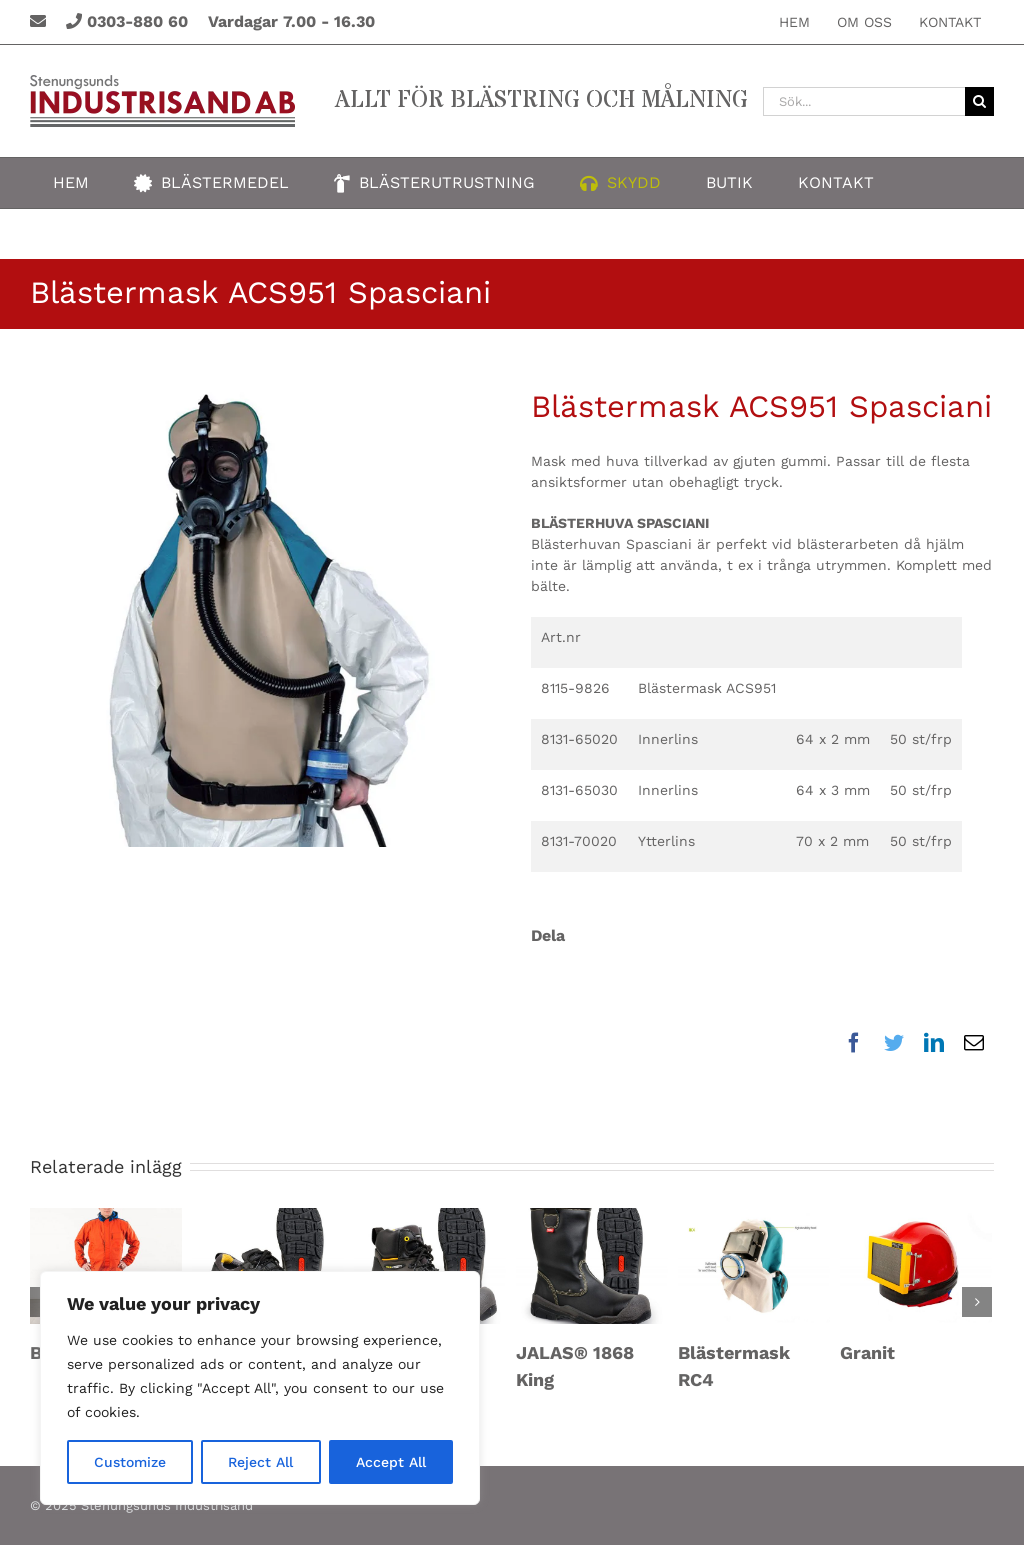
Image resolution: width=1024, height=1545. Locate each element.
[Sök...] (864, 101)
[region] (260, 1388)
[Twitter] (894, 1043)
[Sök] (979, 101)
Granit (867, 1352)
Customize (130, 1462)
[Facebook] (859, 1043)
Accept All (391, 1462)
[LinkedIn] (934, 1043)
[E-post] (974, 1043)
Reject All (260, 1462)
